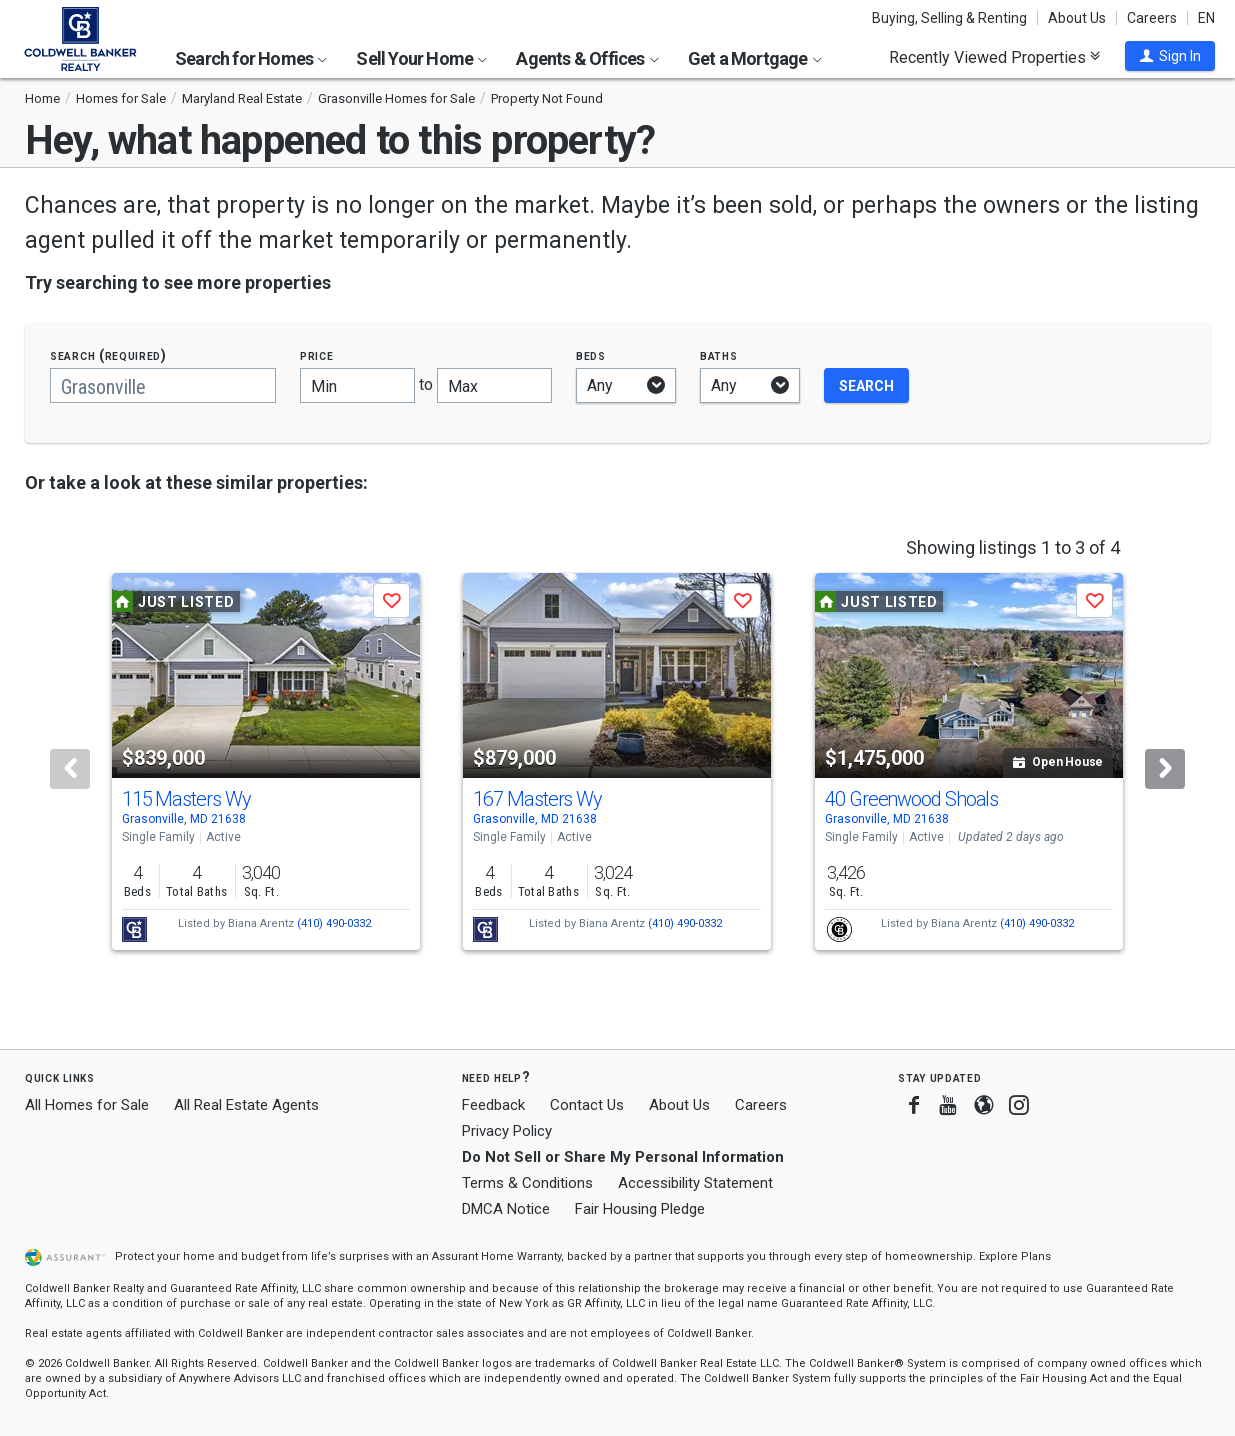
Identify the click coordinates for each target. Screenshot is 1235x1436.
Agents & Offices (587, 58)
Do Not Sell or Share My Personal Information (623, 1157)
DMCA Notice (506, 1209)
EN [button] (1206, 18)
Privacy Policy (507, 1131)
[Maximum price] (494, 385)
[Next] (1165, 769)
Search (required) (108, 355)
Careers (1152, 18)
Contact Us (587, 1105)
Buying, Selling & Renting (949, 18)
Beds (591, 355)
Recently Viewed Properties (994, 57)
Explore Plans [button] (1015, 1256)
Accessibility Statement (695, 1183)
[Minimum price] (357, 385)
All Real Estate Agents (246, 1105)
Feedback (493, 1105)
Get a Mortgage (755, 58)
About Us (1077, 18)
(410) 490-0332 (334, 923)
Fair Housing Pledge (640, 1209)
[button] (1170, 56)
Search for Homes (251, 58)
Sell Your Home (421, 58)
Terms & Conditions (527, 1183)
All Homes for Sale (87, 1105)
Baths (719, 355)
